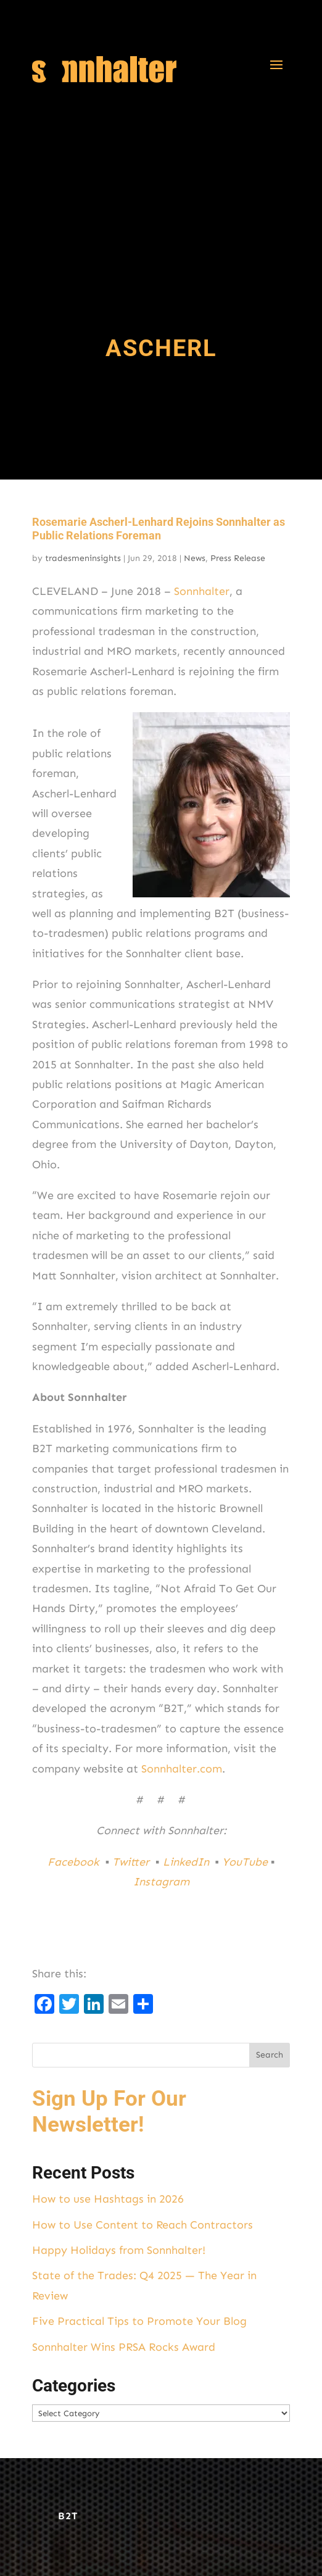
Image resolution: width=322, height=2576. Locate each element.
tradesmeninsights (83, 558)
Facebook (74, 1862)
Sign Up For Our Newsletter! (109, 2111)
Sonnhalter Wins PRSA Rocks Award (123, 2347)
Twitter (132, 1862)
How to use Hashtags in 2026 (108, 2199)
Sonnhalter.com (181, 1769)
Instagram (161, 1881)
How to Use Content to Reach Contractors (142, 2225)
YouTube (245, 1862)
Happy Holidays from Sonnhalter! (118, 2250)
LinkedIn (187, 1862)
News (194, 558)
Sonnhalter (201, 591)
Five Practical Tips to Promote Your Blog (139, 2321)
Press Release (237, 558)
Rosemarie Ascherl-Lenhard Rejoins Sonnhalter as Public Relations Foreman (158, 528)
